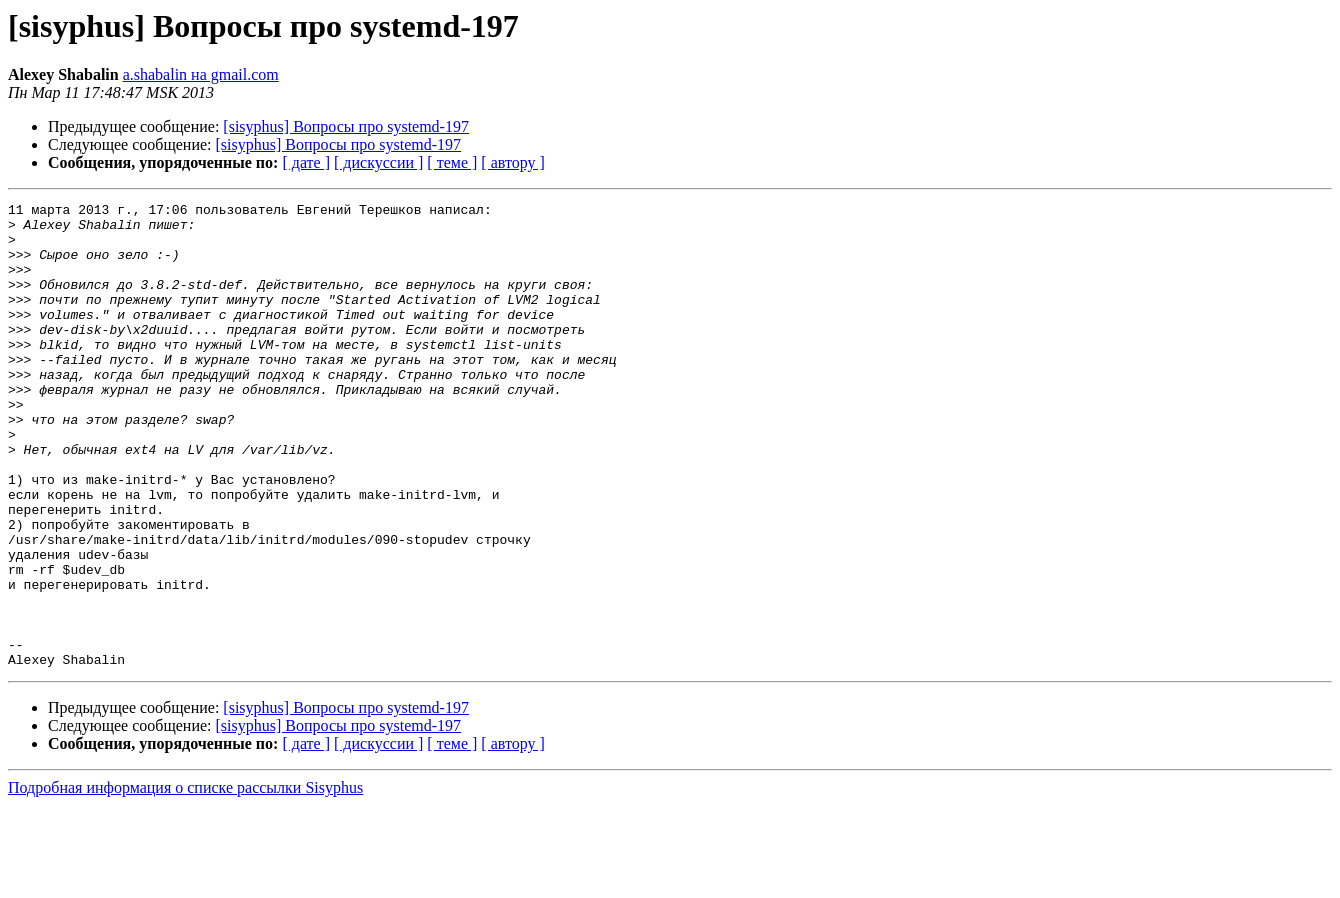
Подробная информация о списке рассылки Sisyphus (185, 880)
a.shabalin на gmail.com (201, 74)
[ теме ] (452, 162)
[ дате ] (306, 162)
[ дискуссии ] (378, 162)
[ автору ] (512, 162)
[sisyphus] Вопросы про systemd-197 (346, 126)
